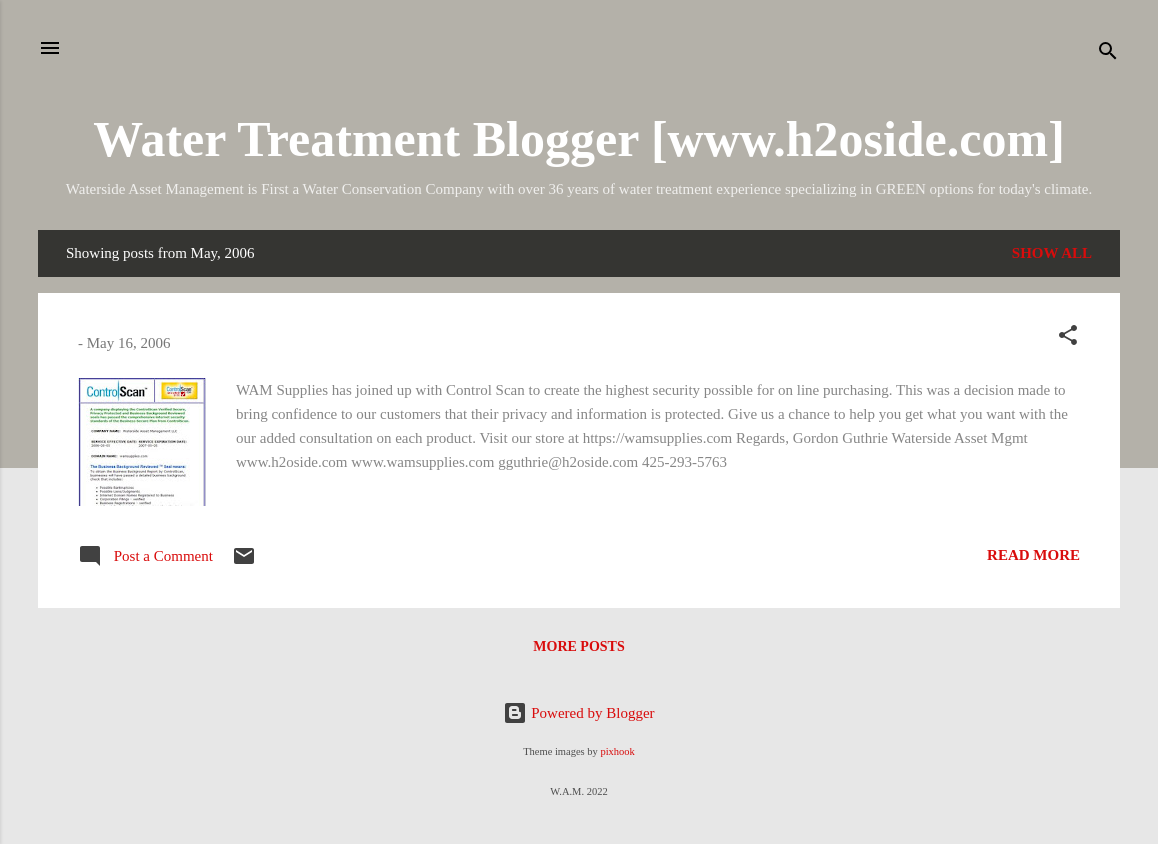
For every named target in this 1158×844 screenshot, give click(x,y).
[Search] (1108, 54)
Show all (1052, 253)
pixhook (617, 751)
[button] (1068, 338)
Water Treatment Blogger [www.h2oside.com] (579, 139)
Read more (1033, 555)
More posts (578, 646)
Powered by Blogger (578, 713)
